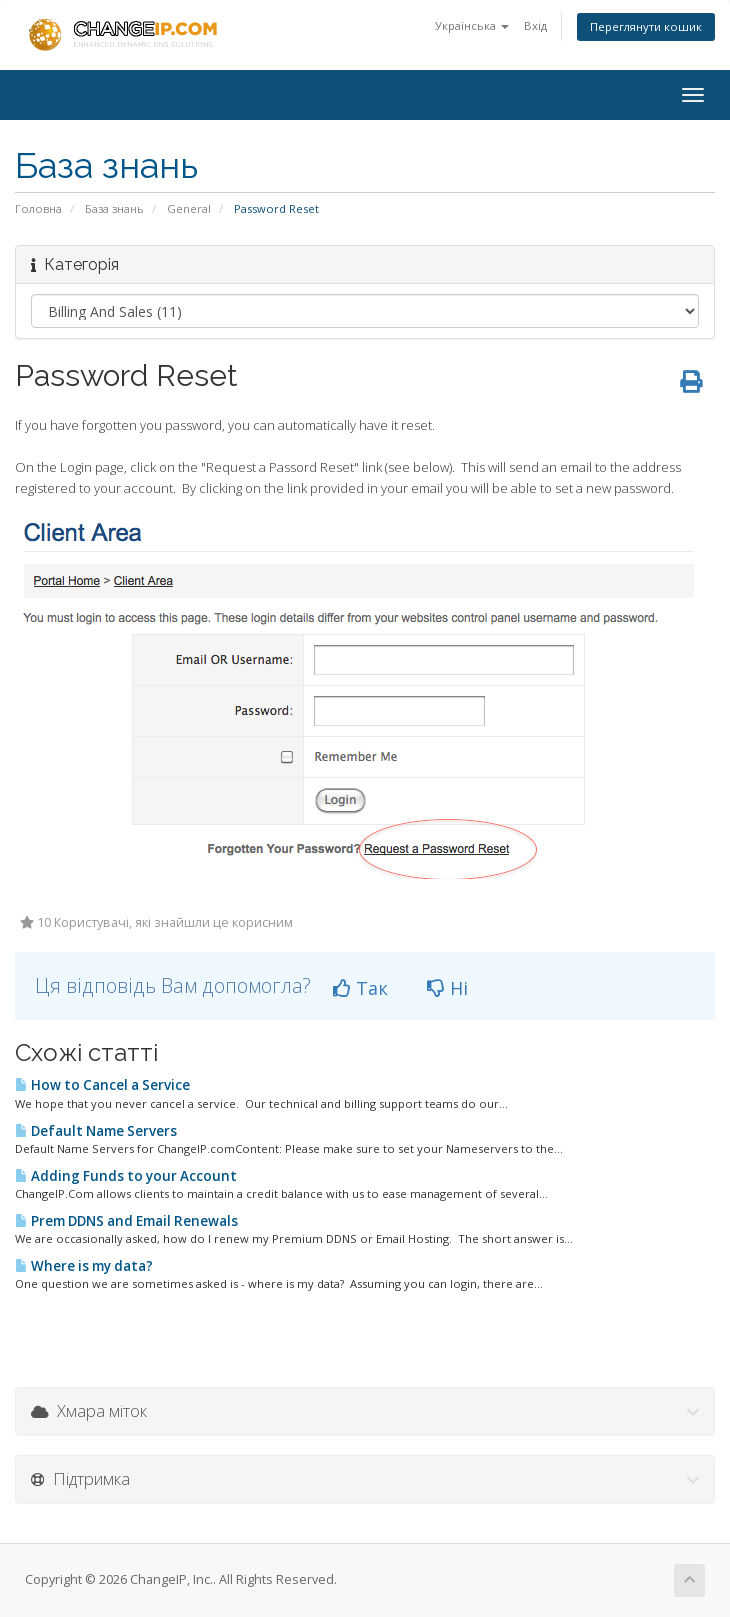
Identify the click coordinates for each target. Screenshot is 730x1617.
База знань (114, 208)
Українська (472, 25)
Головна (38, 208)
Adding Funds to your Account (126, 1176)
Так (360, 988)
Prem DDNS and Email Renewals (126, 1221)
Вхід (535, 25)
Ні (447, 988)
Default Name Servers (96, 1131)
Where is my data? (84, 1266)
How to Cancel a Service (102, 1085)
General (189, 208)
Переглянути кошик (646, 26)
